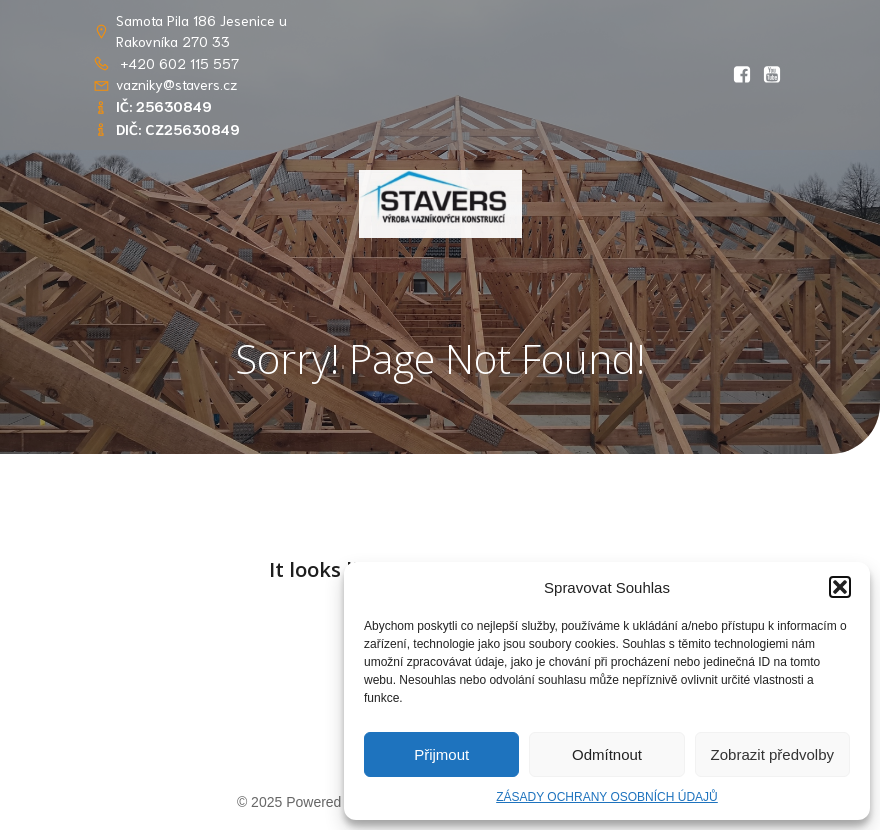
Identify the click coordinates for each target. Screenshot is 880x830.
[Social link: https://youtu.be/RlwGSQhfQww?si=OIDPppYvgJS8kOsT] (772, 75)
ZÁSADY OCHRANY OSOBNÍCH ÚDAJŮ (607, 797)
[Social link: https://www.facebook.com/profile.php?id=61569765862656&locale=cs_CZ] (742, 75)
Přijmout (441, 754)
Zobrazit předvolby (772, 754)
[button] (840, 587)
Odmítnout (607, 754)
